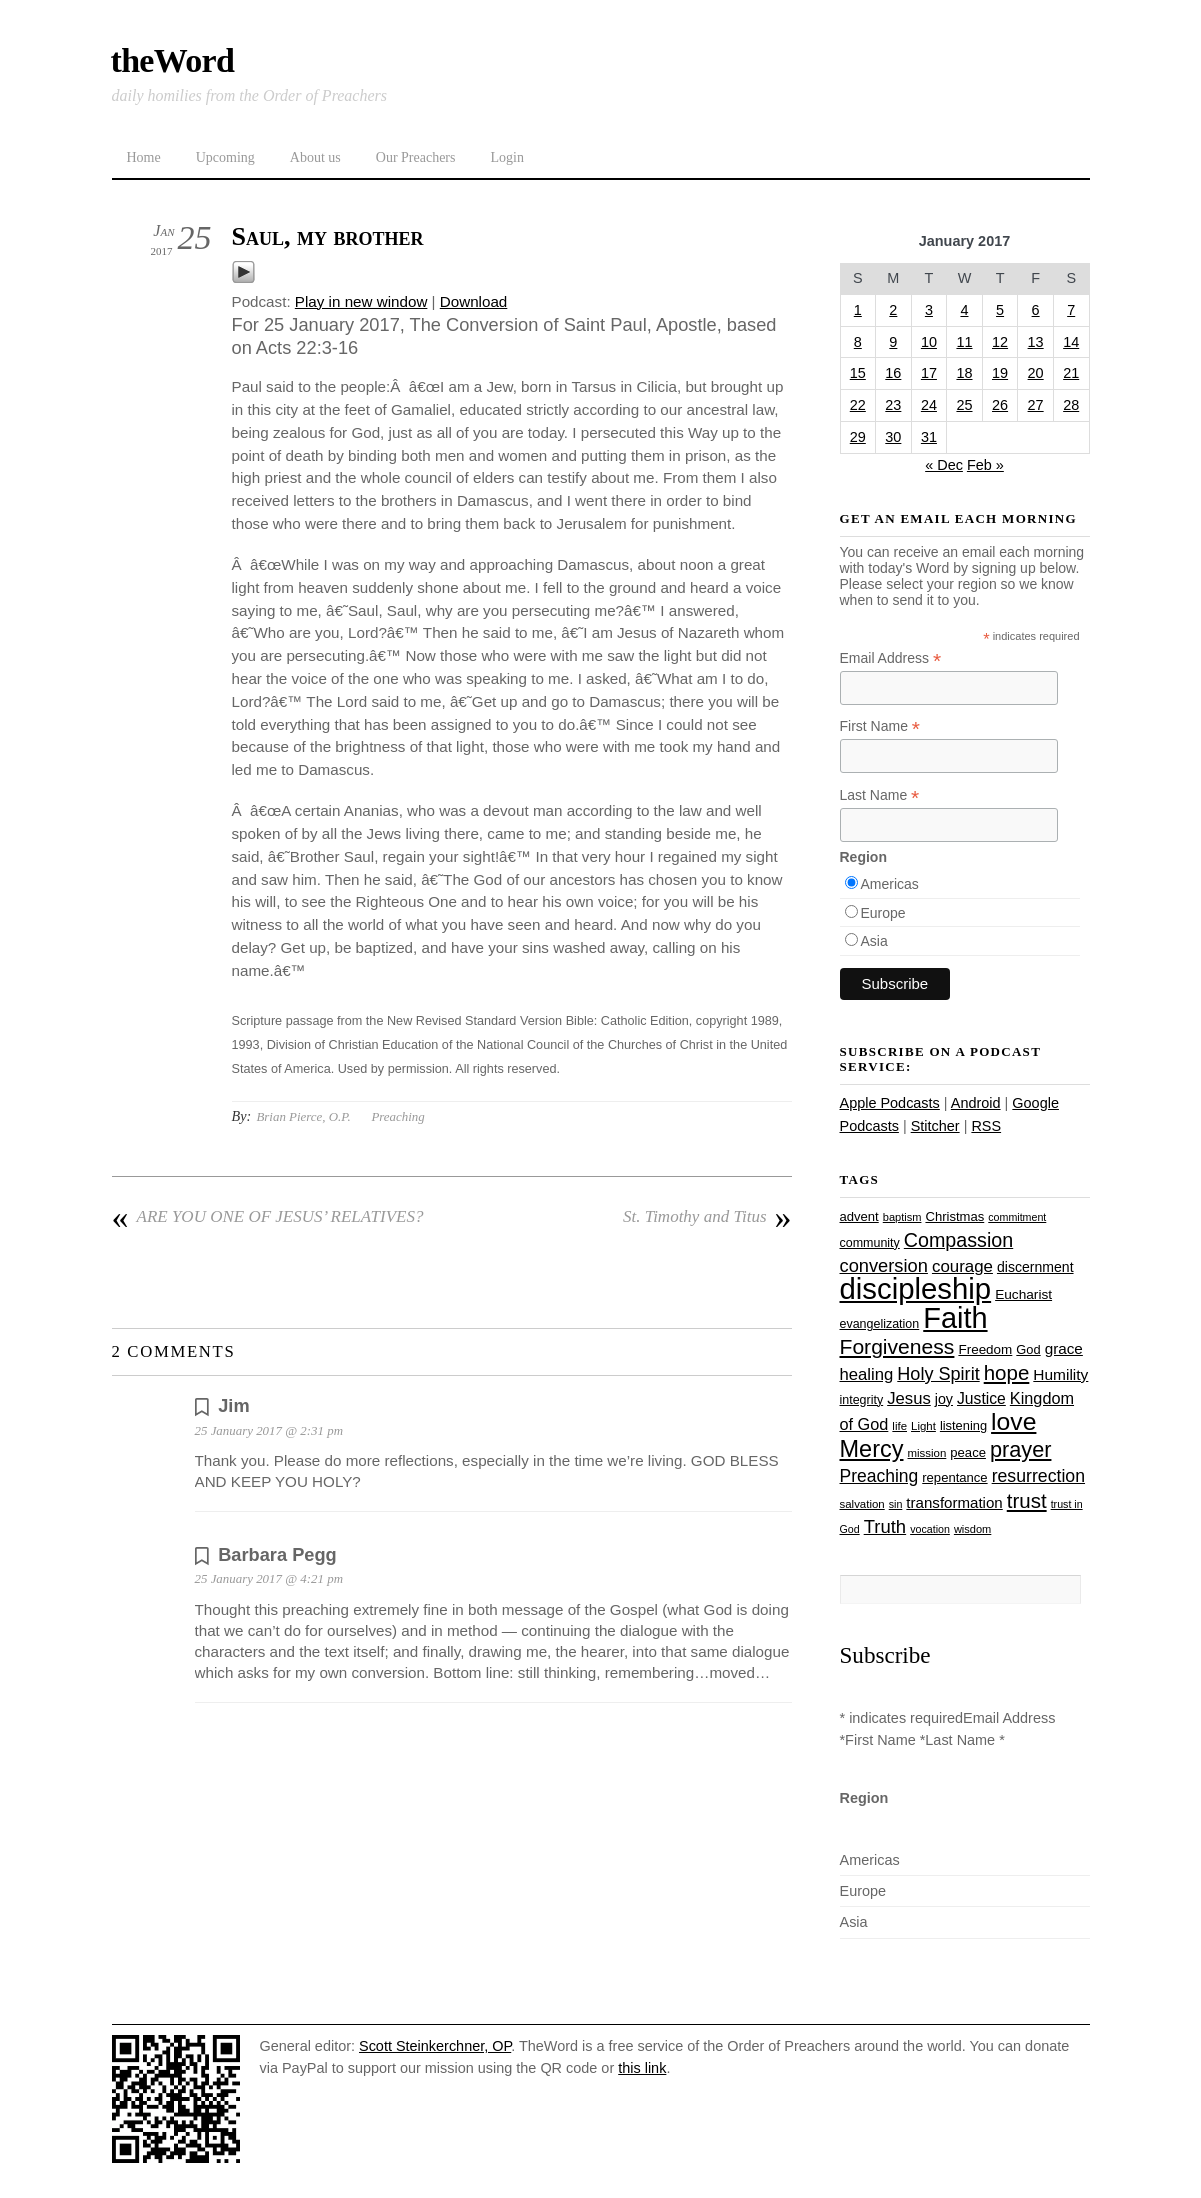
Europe (883, 913)
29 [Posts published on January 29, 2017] (858, 437)
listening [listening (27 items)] (963, 1425)
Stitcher (935, 1126)
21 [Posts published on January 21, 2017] (1071, 373)
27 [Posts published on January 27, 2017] (1036, 405)
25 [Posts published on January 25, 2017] (964, 405)
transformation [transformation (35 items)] (954, 1502)
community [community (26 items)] (870, 1243)
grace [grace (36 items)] (1064, 1348)
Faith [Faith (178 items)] (955, 1318)
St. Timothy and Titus (707, 1217)
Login (506, 157)
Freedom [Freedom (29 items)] (985, 1349)
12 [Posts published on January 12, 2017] (1000, 342)
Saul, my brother (328, 236)
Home (144, 157)
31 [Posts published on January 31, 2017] (929, 437)
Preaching (397, 1116)
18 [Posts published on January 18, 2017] (964, 373)
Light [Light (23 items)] (923, 1426)
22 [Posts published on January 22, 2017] (858, 405)
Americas (890, 884)
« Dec (944, 465)
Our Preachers (416, 157)
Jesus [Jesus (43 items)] (909, 1398)
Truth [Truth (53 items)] (885, 1526)
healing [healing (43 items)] (867, 1374)
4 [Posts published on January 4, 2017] (964, 310)
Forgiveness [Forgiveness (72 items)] (897, 1346)
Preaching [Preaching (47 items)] (879, 1476)
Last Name (880, 795)
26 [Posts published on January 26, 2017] (1000, 405)
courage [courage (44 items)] (962, 1266)
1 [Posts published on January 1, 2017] (858, 310)
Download (474, 301)
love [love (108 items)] (1013, 1421)
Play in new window (361, 301)
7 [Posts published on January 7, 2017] (1071, 310)
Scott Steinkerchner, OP (435, 2046)
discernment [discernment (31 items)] (1035, 1267)
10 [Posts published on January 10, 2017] (929, 342)
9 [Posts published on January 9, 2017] (893, 342)
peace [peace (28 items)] (968, 1452)
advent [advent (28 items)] (859, 1216)
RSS (986, 1126)
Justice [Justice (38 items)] (981, 1398)
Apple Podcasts (890, 1103)
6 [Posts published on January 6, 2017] (1036, 310)
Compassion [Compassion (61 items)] (958, 1240)
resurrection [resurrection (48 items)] (1038, 1476)
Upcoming (225, 157)
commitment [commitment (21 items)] (1017, 1217)
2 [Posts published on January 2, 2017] (893, 310)
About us (315, 157)
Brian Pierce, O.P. (303, 1116)
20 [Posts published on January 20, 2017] (1036, 373)
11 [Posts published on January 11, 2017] (964, 342)
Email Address (891, 658)
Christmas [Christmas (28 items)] (954, 1216)
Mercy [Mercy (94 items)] (872, 1449)
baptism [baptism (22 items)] (902, 1217)
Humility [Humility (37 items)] (1060, 1374)
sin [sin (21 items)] (896, 1504)
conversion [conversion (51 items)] (884, 1265)
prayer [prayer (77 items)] (1020, 1449)
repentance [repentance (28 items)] (954, 1477)
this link (642, 2068)
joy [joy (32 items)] (944, 1399)
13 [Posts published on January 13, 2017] (1036, 342)
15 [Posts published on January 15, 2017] (858, 373)
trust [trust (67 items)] (1027, 1500)
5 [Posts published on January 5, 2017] (1000, 310)
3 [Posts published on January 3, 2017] (929, 310)
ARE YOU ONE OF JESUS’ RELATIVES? (268, 1217)
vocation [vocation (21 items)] (930, 1529)
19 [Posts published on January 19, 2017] (1000, 373)
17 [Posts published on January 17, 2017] (929, 373)
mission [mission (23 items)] (927, 1453)
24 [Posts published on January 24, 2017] (929, 405)
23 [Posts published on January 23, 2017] (893, 405)
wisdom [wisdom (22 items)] (972, 1529)
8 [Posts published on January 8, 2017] (858, 342)
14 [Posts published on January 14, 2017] (1071, 342)
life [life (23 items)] (899, 1426)
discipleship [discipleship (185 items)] (916, 1288)
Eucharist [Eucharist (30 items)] (1023, 1294)
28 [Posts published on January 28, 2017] (1071, 405)
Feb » (985, 465)
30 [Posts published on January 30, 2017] (893, 437)
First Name (880, 726)
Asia (874, 941)
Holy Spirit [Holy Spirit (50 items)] (938, 1374)
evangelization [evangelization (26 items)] (880, 1324)
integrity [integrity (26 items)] (862, 1400)
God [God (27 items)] (1028, 1349)
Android (976, 1103)
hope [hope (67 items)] (1007, 1372)
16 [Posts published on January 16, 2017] (893, 373)
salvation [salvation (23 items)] (862, 1504)
